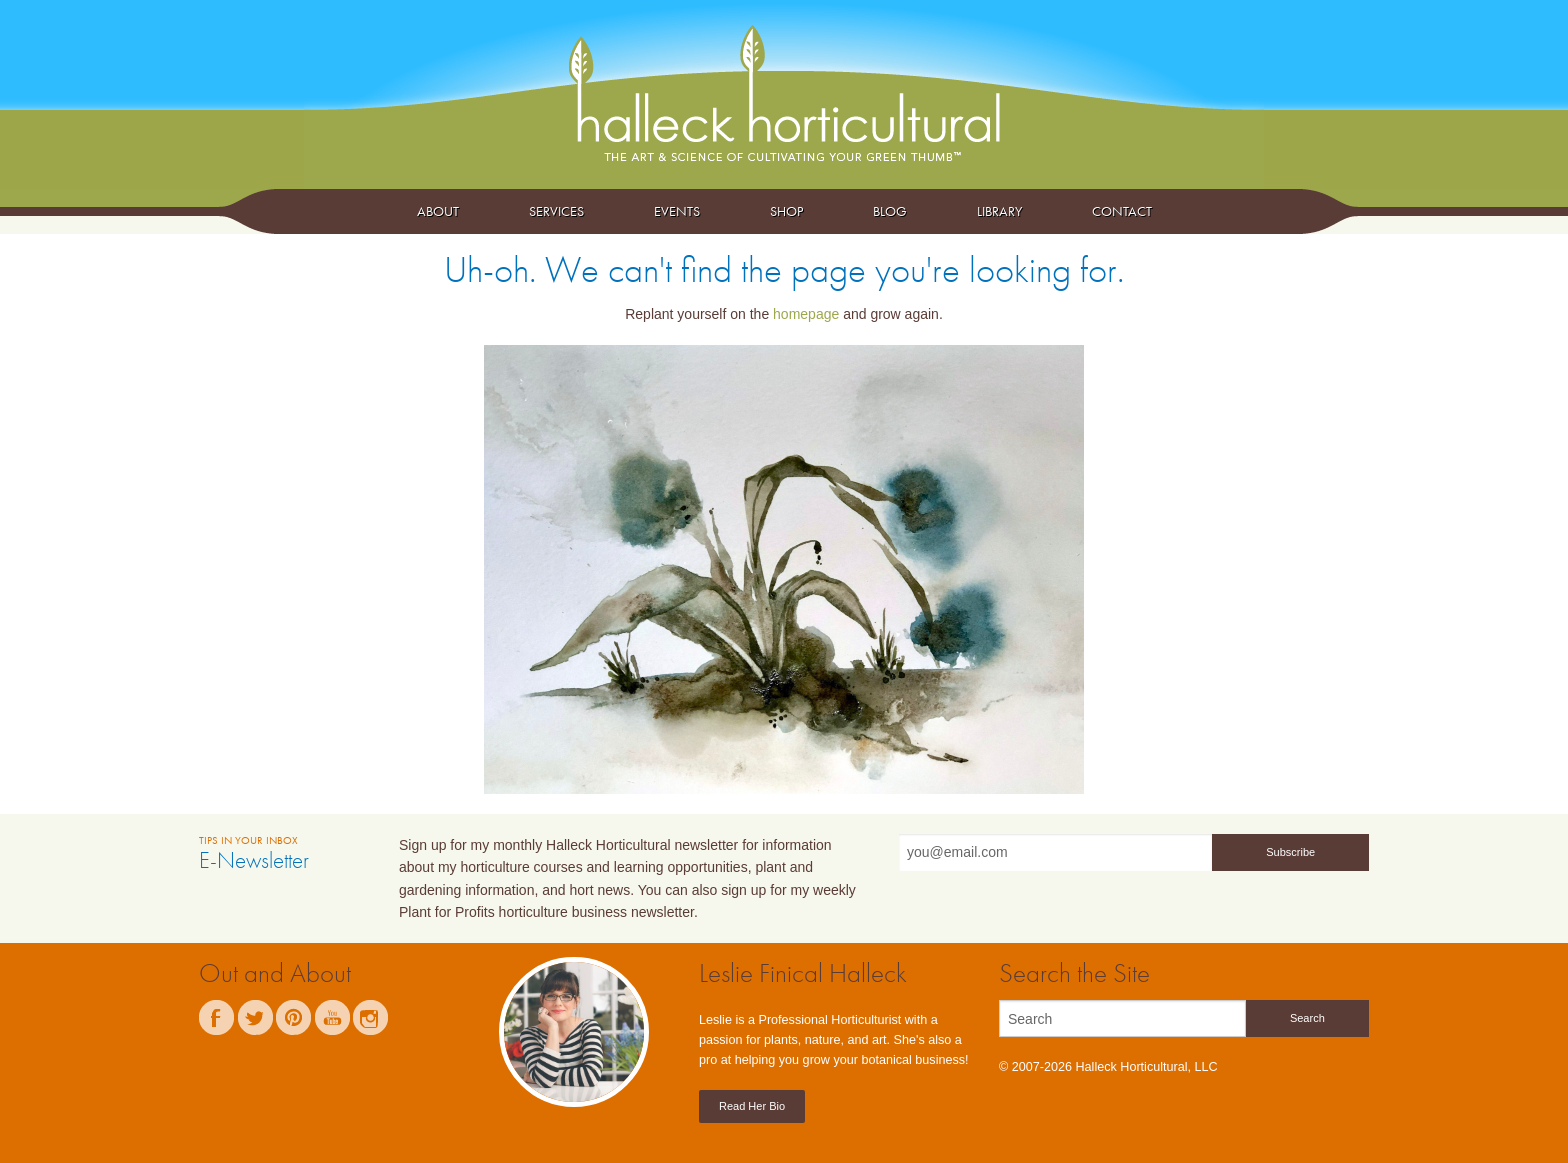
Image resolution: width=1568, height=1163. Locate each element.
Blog (890, 211)
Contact (1122, 211)
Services (556, 211)
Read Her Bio (752, 1106)
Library (999, 211)
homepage (806, 314)
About (438, 211)
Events (677, 211)
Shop (786, 211)
